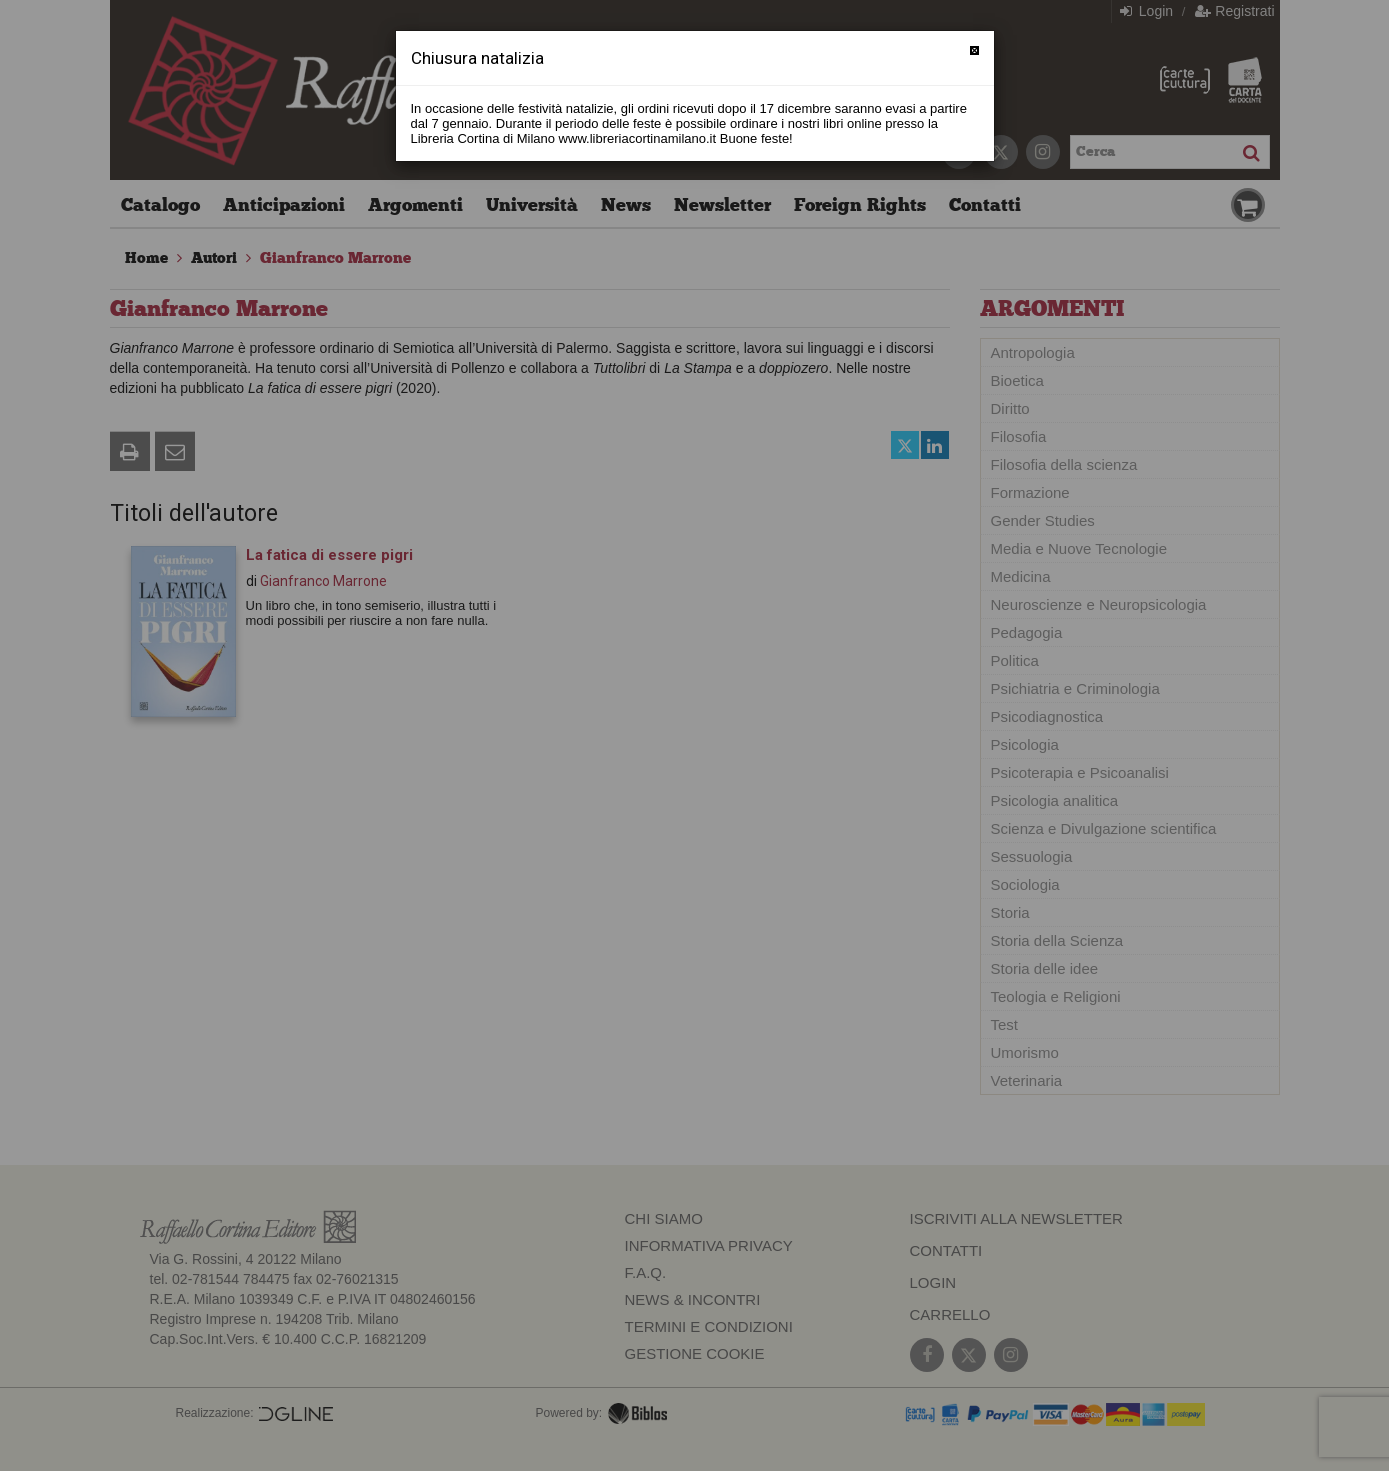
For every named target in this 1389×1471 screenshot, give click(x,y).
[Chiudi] (974, 50)
